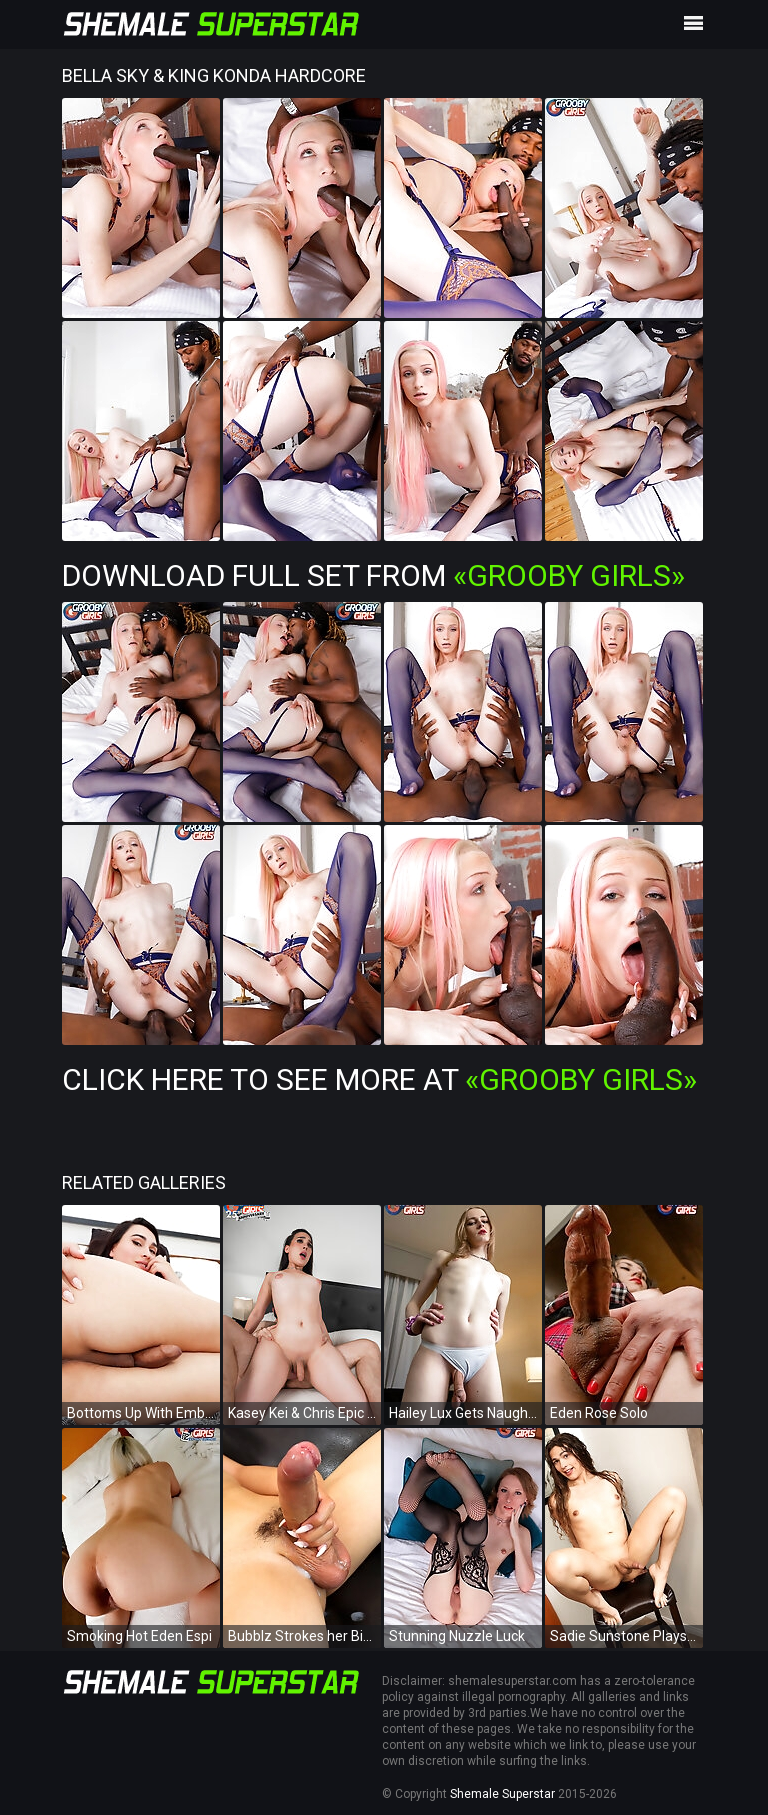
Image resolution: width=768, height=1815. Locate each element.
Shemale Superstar (502, 1794)
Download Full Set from (373, 575)
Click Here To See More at (379, 1079)
